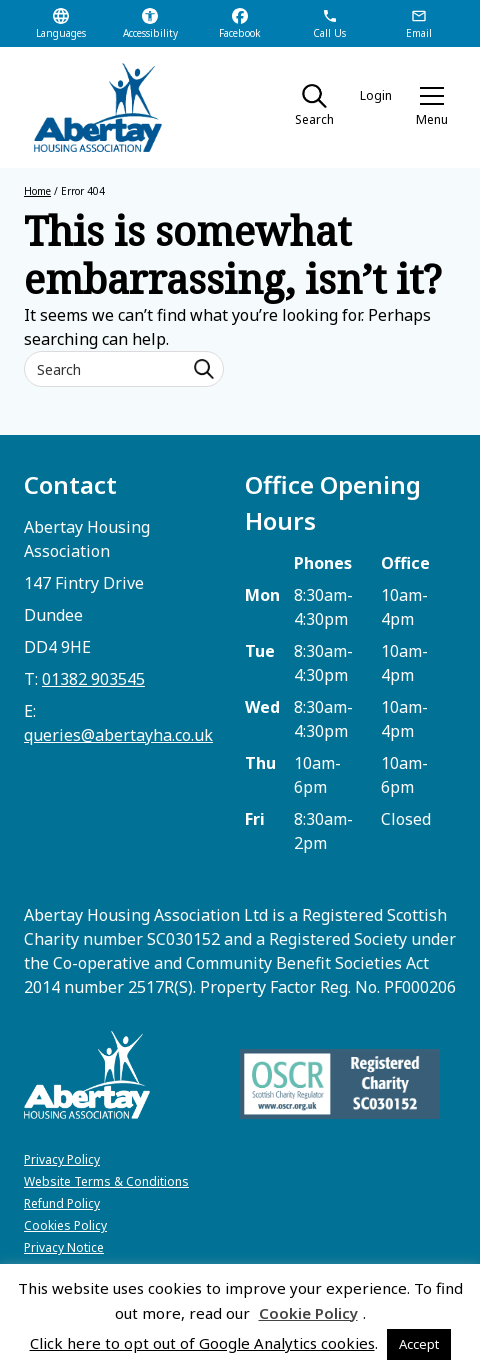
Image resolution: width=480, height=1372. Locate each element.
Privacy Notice (64, 1247)
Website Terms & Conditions (106, 1181)
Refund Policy (62, 1203)
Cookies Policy (65, 1225)
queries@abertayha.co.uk (118, 735)
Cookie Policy (308, 1313)
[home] (89, 107)
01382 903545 (93, 679)
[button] (432, 108)
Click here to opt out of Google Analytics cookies (202, 1343)
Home (37, 191)
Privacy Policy (62, 1159)
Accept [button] (419, 1344)
